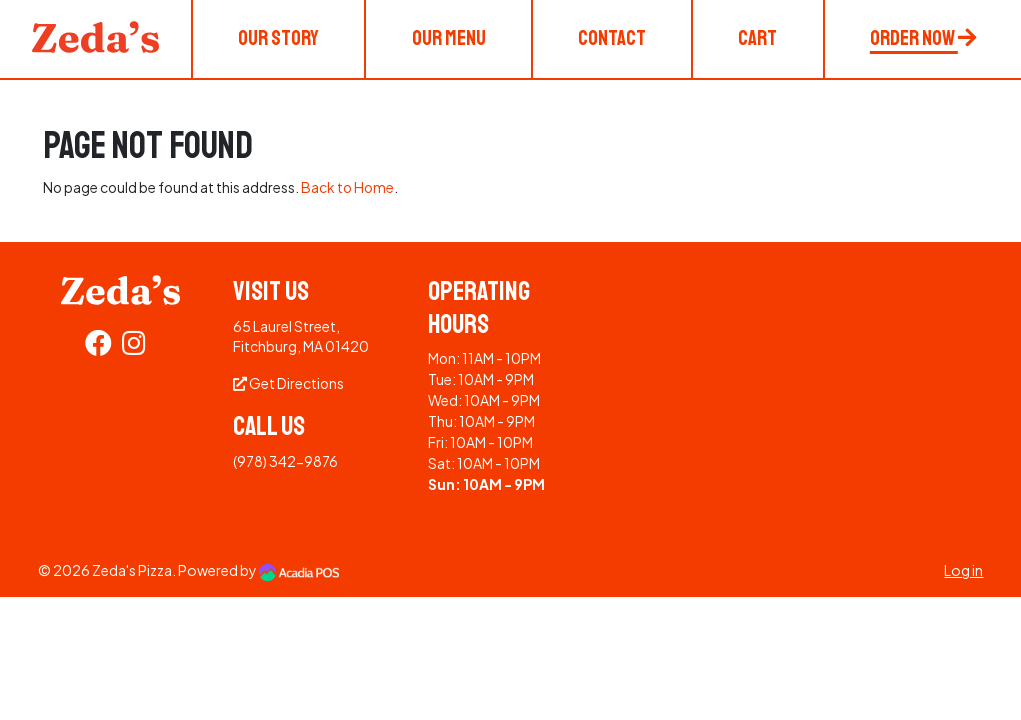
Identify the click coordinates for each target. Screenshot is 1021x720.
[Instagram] (134, 347)
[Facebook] (98, 347)
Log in (963, 570)
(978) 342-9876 (285, 461)
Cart (757, 38)
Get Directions (288, 383)
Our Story (278, 38)
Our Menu (449, 38)
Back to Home (347, 187)
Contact (612, 38)
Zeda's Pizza (132, 570)
